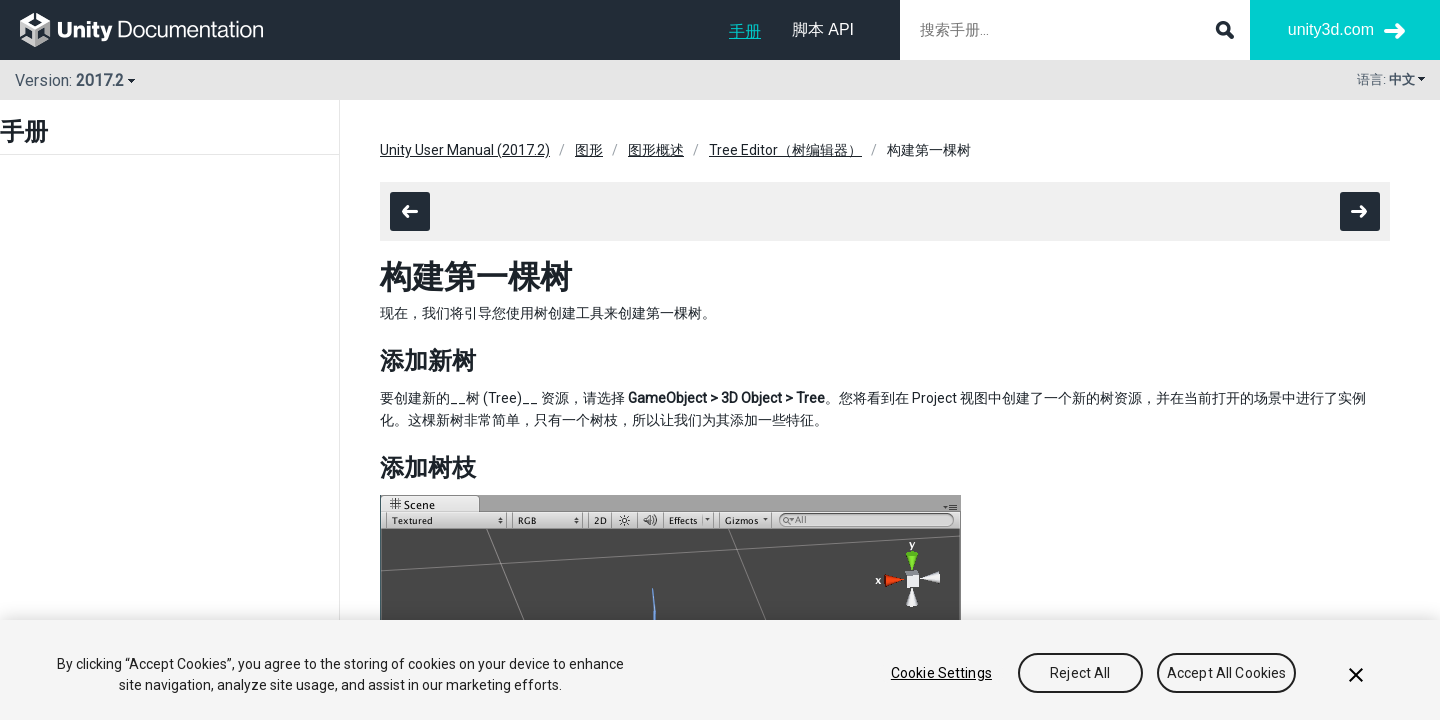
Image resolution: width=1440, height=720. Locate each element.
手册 (745, 31)
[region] (720, 670)
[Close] (1356, 675)
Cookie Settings (941, 673)
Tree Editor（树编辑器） (785, 150)
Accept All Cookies (1227, 673)
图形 (589, 150)
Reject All (1080, 673)
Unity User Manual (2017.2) (465, 150)
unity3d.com (1331, 29)
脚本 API (823, 29)
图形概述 (656, 150)
